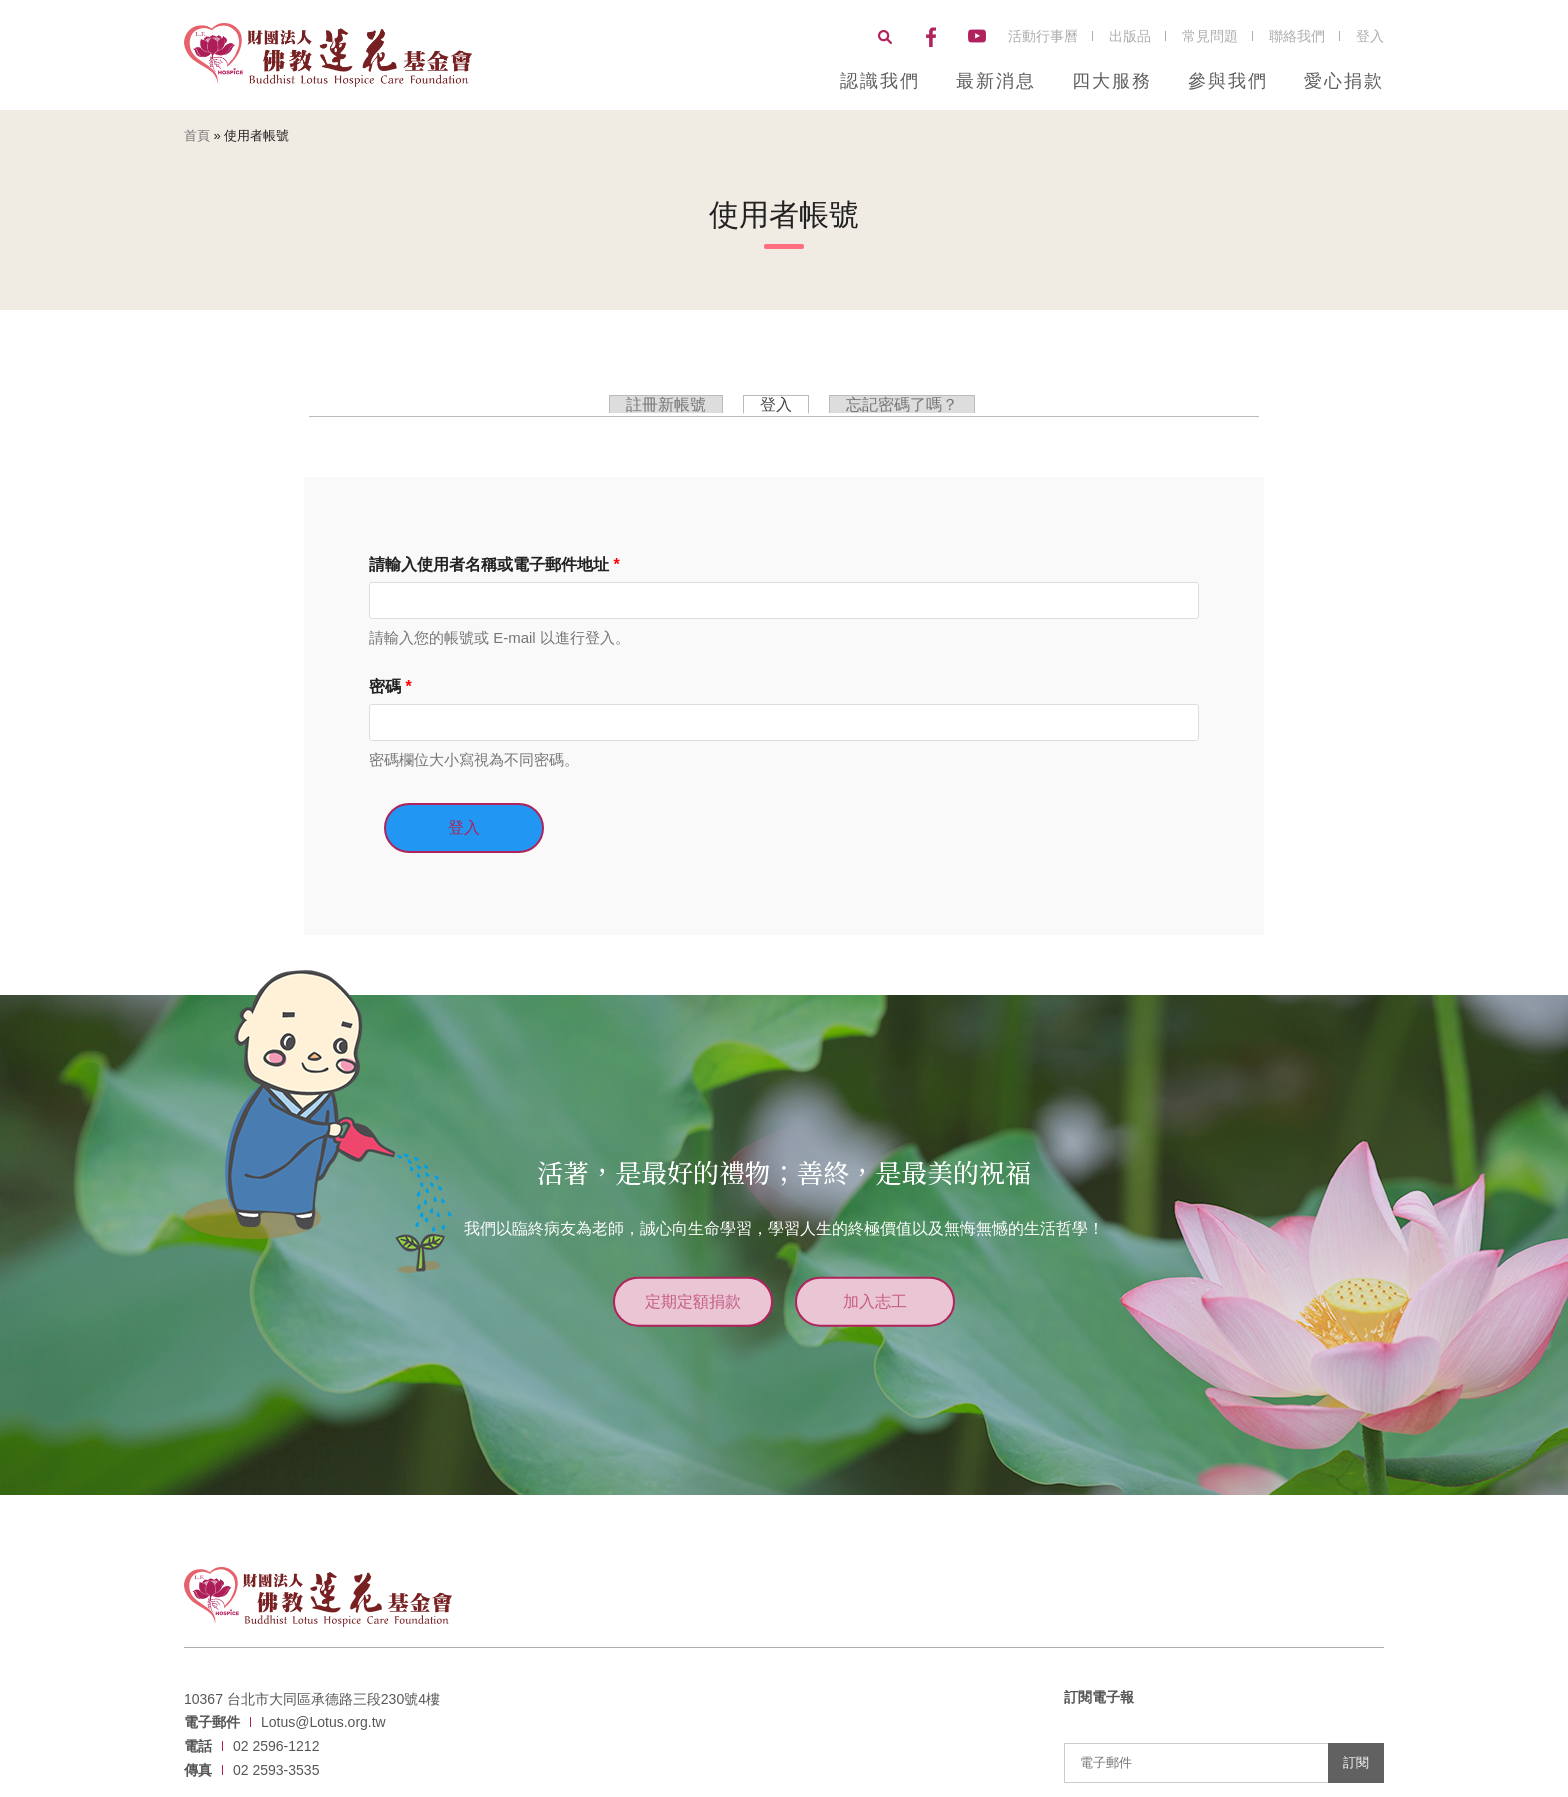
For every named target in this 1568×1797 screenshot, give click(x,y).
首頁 (197, 135)
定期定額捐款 (689, 1298)
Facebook (931, 37)
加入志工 (879, 1298)
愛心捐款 (1344, 81)
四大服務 (1112, 81)
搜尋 (885, 37)
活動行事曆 (1043, 36)
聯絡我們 (1297, 36)
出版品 (1130, 36)
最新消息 (996, 81)
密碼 (390, 686)
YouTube (977, 37)
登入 (1370, 36)
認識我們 (880, 81)
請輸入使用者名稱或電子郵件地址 (494, 564)
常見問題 (1210, 36)
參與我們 (1228, 81)
